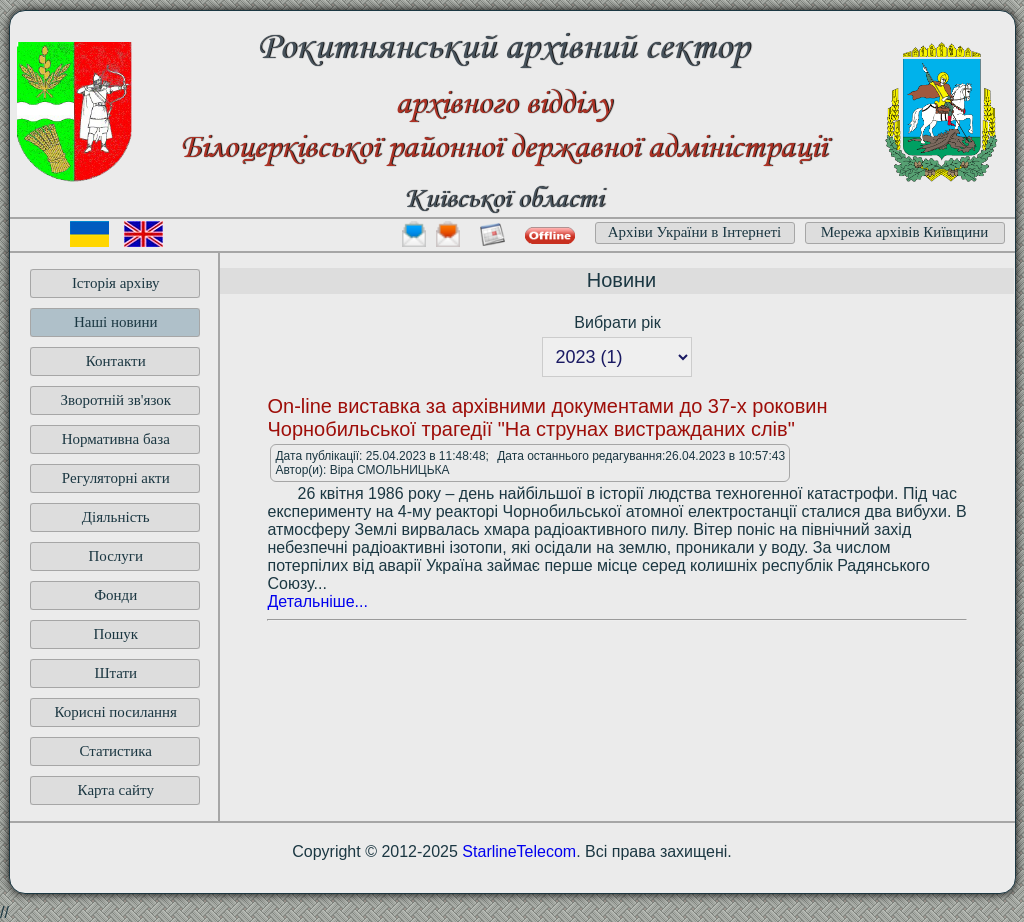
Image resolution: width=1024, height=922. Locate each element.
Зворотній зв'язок (115, 400)
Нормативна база (116, 439)
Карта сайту (116, 790)
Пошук (115, 634)
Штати (115, 673)
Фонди (115, 595)
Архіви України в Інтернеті (695, 232)
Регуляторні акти (116, 478)
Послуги (115, 556)
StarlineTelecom (519, 851)
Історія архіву (116, 283)
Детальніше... (317, 601)
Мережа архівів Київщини (905, 232)
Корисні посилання (115, 712)
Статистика (116, 751)
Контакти (116, 361)
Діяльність (116, 517)
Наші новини (116, 322)
